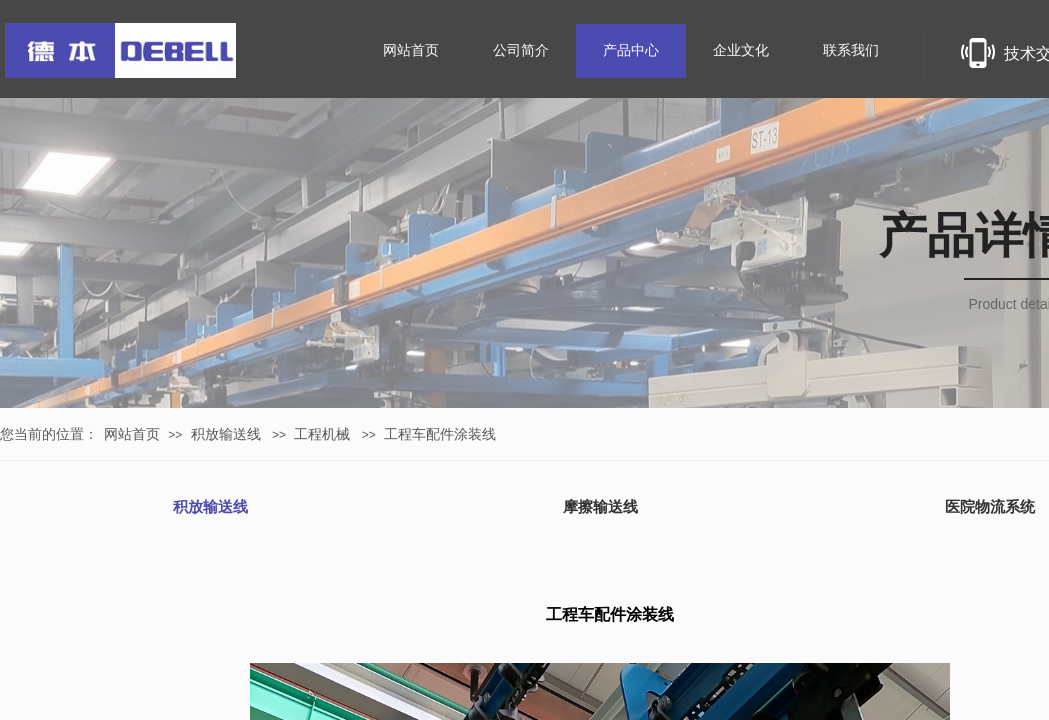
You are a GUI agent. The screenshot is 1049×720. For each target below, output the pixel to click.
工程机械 (322, 434)
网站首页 (132, 434)
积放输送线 (226, 434)
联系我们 (851, 50)
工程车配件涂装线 (440, 434)
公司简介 (521, 50)
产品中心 (631, 50)
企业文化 (741, 50)
